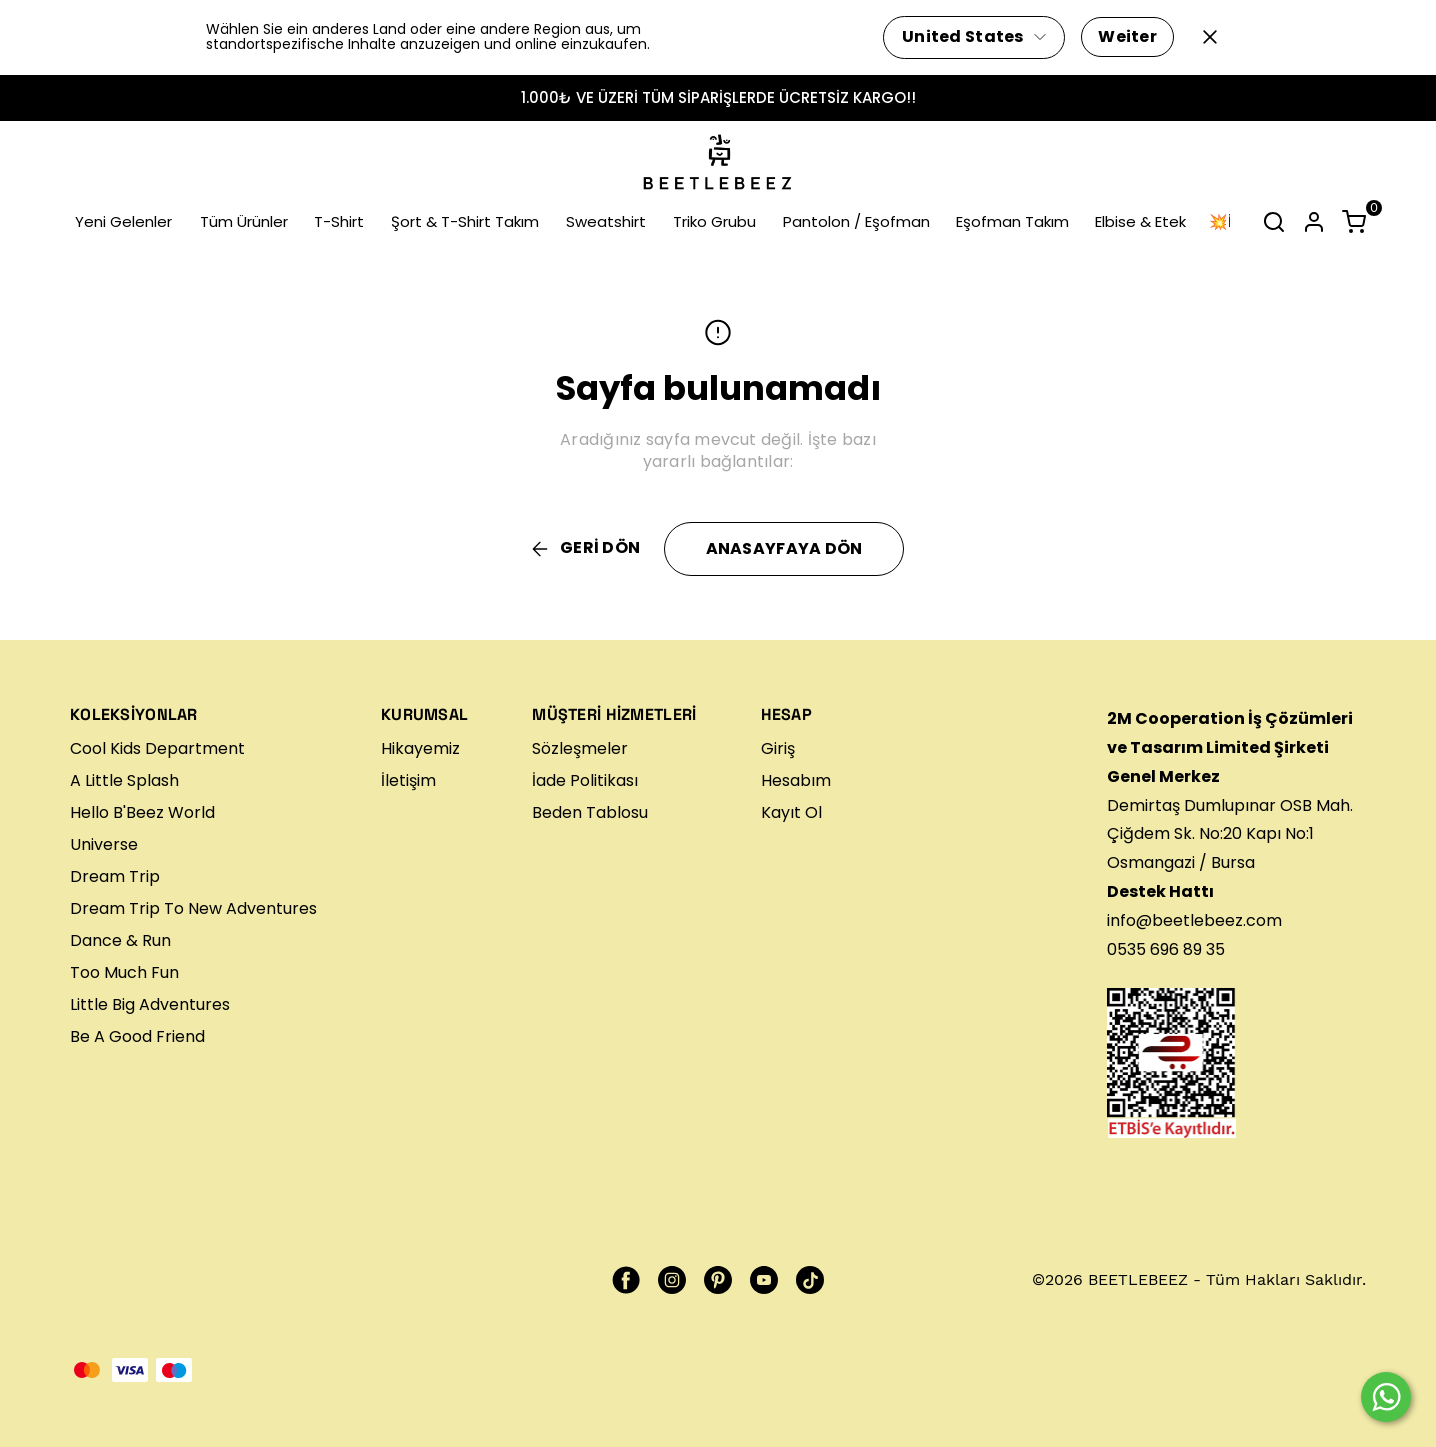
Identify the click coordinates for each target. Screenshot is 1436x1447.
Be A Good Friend (137, 1036)
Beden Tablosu (590, 812)
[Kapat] (1210, 37)
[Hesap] (1314, 222)
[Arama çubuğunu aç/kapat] (1274, 222)
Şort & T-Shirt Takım (465, 221)
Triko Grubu (714, 221)
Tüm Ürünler (244, 221)
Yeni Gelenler (123, 221)
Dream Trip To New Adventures (193, 908)
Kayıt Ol (791, 812)
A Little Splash (124, 780)
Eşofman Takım (1012, 221)
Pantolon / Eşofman (856, 221)
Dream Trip (115, 876)
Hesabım (796, 780)
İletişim (408, 780)
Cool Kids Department (157, 748)
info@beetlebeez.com (1194, 920)
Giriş (778, 748)
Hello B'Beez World (142, 812)
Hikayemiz (420, 748)
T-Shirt (339, 221)
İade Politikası (585, 780)
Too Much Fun (124, 972)
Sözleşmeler (580, 748)
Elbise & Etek (1140, 221)
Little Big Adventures (150, 1004)
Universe (104, 844)
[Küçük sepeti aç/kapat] (1354, 222)
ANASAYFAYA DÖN (784, 548)
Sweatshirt (606, 221)
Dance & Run (120, 940)
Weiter (1127, 36)
